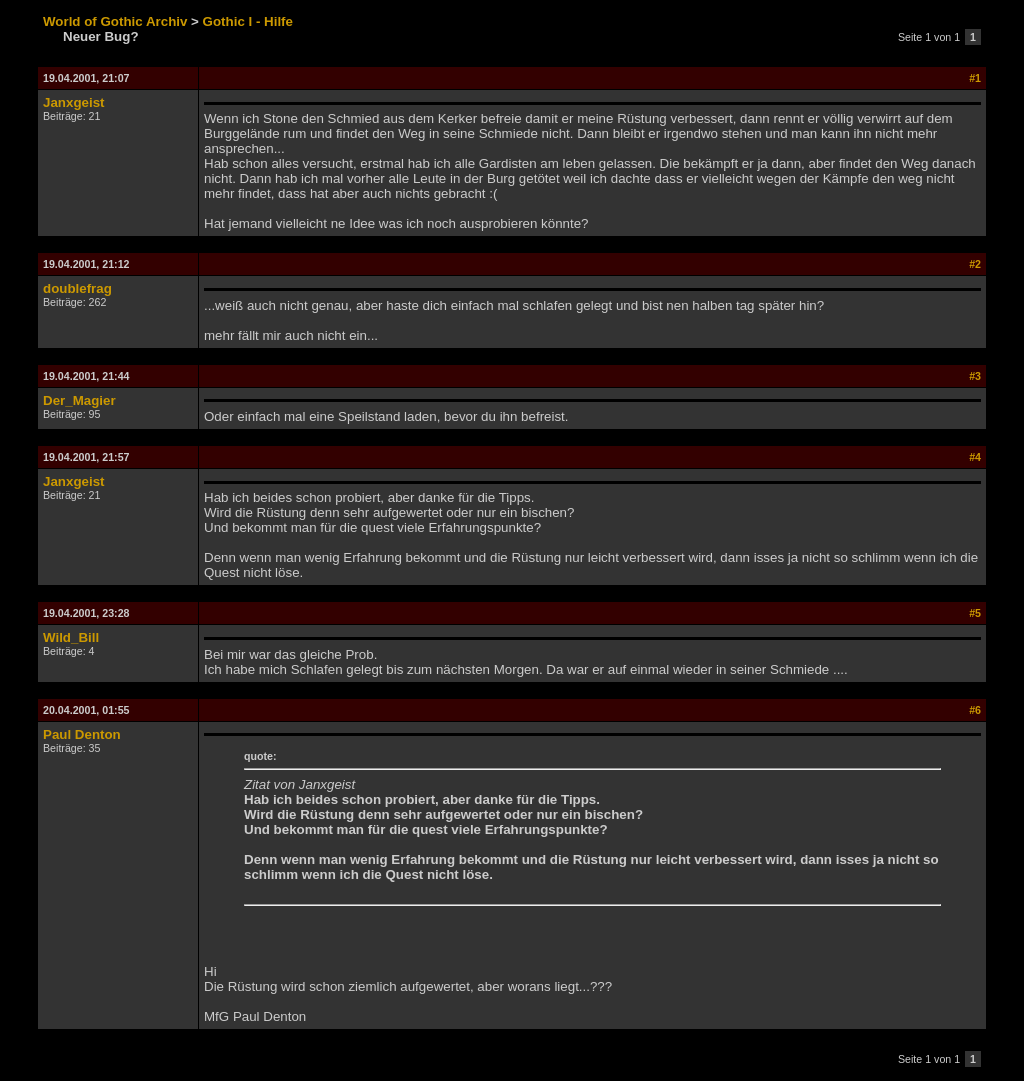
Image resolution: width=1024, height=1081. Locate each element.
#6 (975, 710)
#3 (975, 376)
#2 (975, 264)
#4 (975, 457)
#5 (975, 613)
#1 (975, 78)
